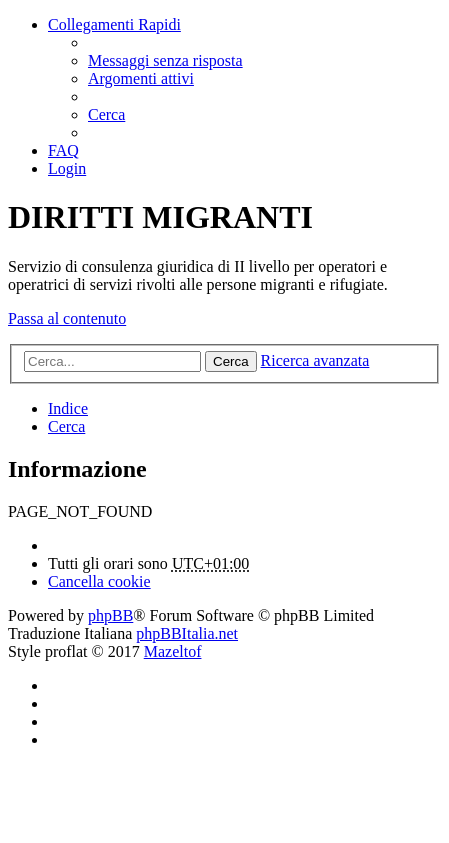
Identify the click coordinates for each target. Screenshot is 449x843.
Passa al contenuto (67, 318)
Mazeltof (173, 651)
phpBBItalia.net (187, 633)
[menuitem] (165, 60)
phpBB (110, 615)
